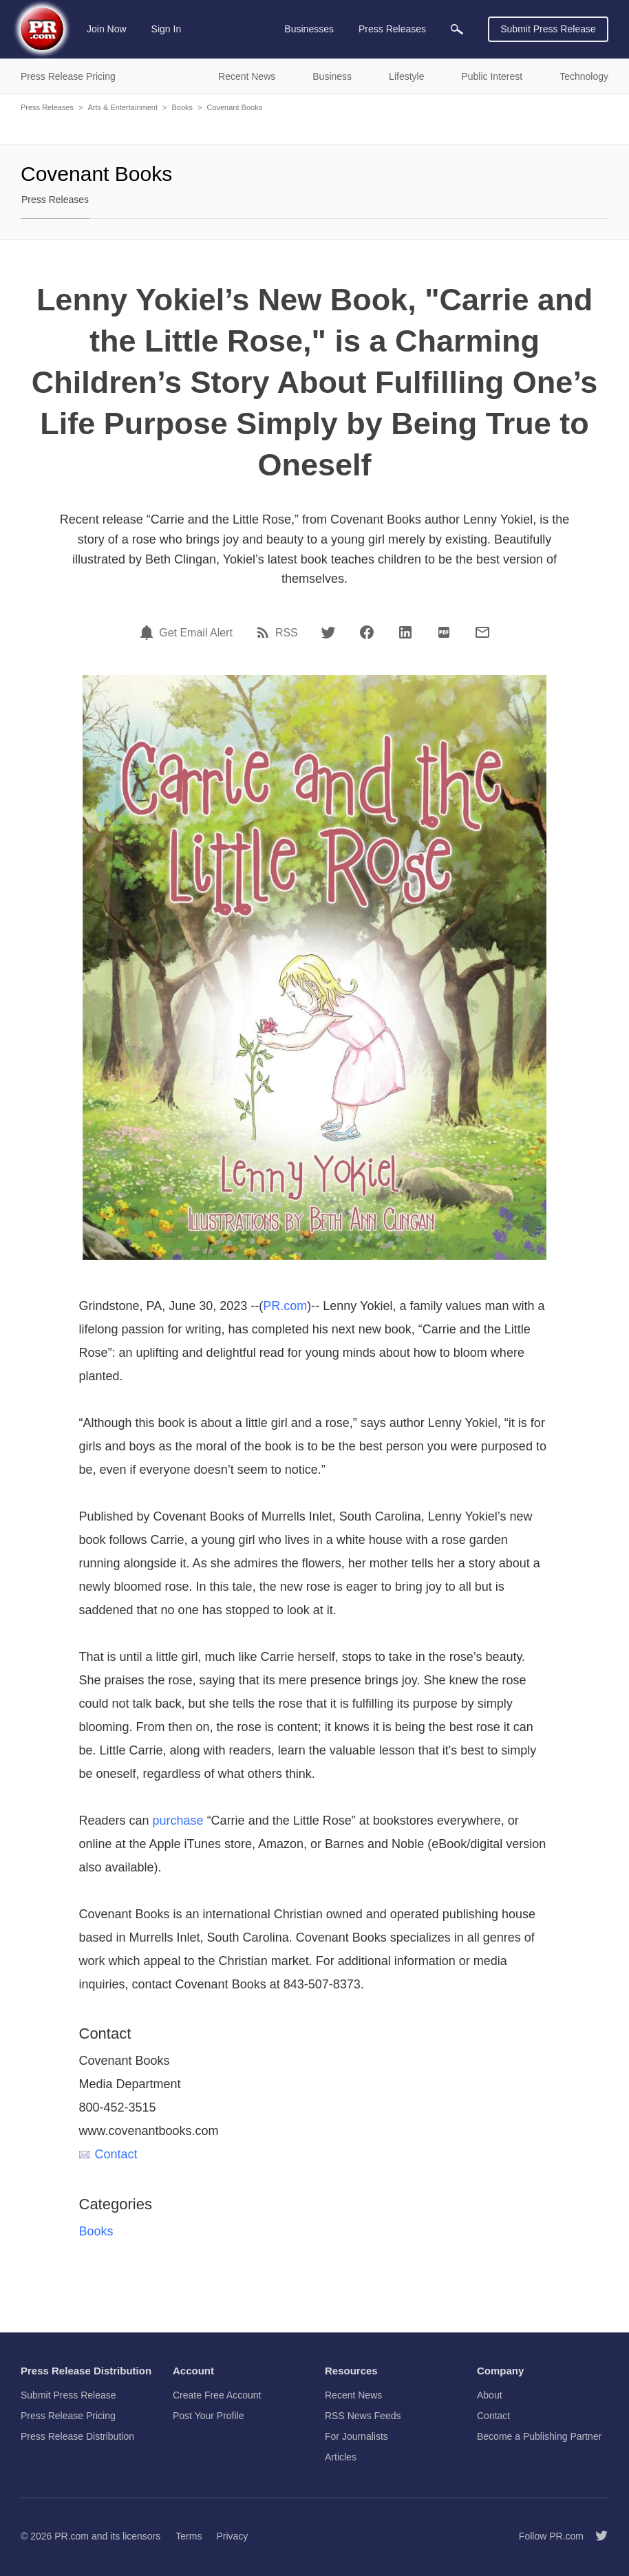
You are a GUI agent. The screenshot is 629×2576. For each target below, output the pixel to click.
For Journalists (356, 2436)
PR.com (285, 1306)
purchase (178, 1820)
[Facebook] (367, 632)
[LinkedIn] (405, 632)
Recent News (353, 2395)
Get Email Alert (196, 632)
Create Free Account (217, 2395)
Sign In (166, 28)
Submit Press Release (548, 28)
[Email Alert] (148, 632)
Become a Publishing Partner (539, 2436)
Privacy (232, 2536)
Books (182, 107)
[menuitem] (457, 29)
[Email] (482, 632)
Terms (188, 2536)
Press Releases (47, 107)
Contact (108, 2154)
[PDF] (444, 632)
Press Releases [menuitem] (392, 28)
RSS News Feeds (363, 2415)
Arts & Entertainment (122, 107)
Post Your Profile (208, 2415)
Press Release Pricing (68, 2415)
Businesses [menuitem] (309, 28)
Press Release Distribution (77, 2436)
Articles (340, 2456)
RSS (286, 632)
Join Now (107, 28)
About (489, 2395)
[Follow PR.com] (596, 2536)
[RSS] (265, 632)
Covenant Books (234, 107)
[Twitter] (328, 632)
